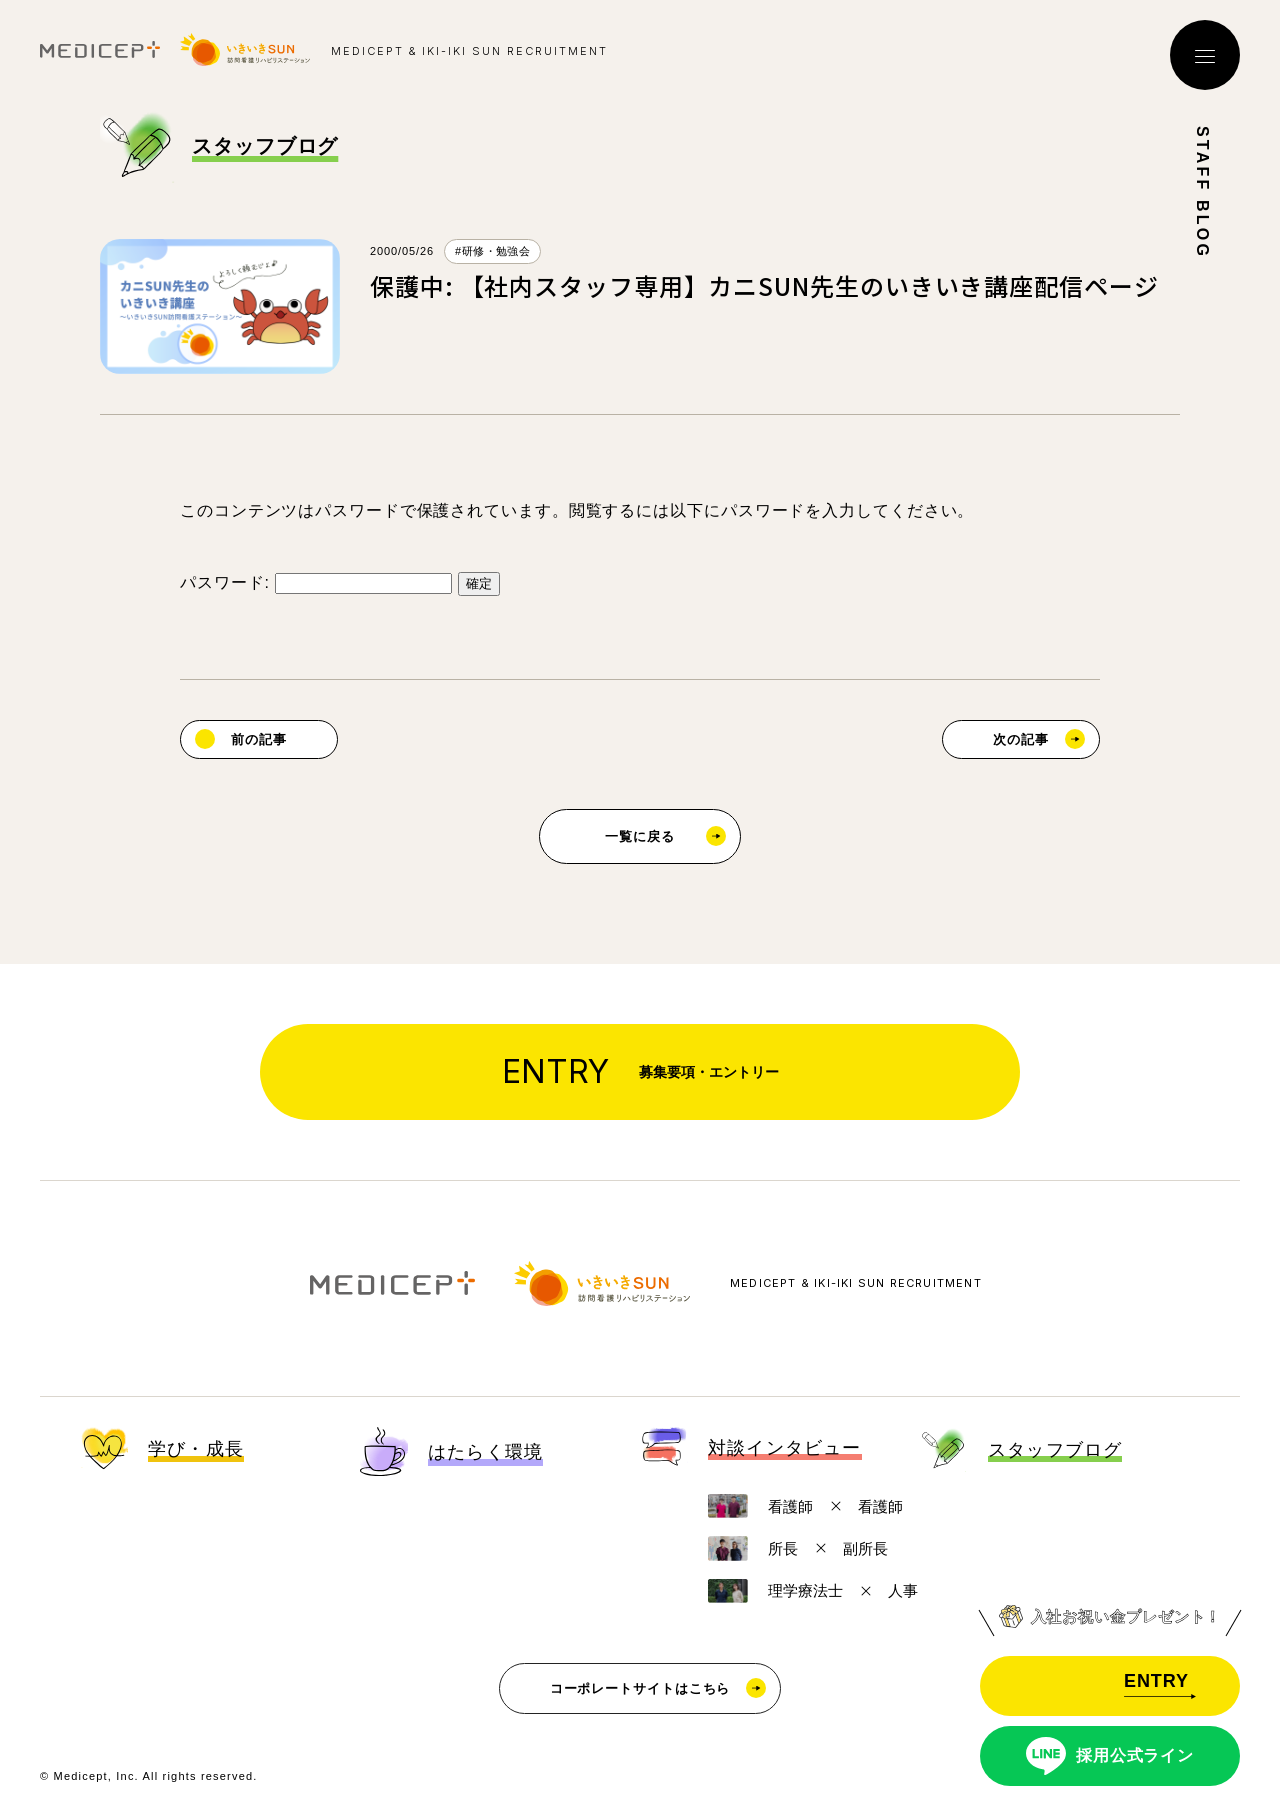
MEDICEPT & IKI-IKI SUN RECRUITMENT (856, 1283)
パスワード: (316, 582)
